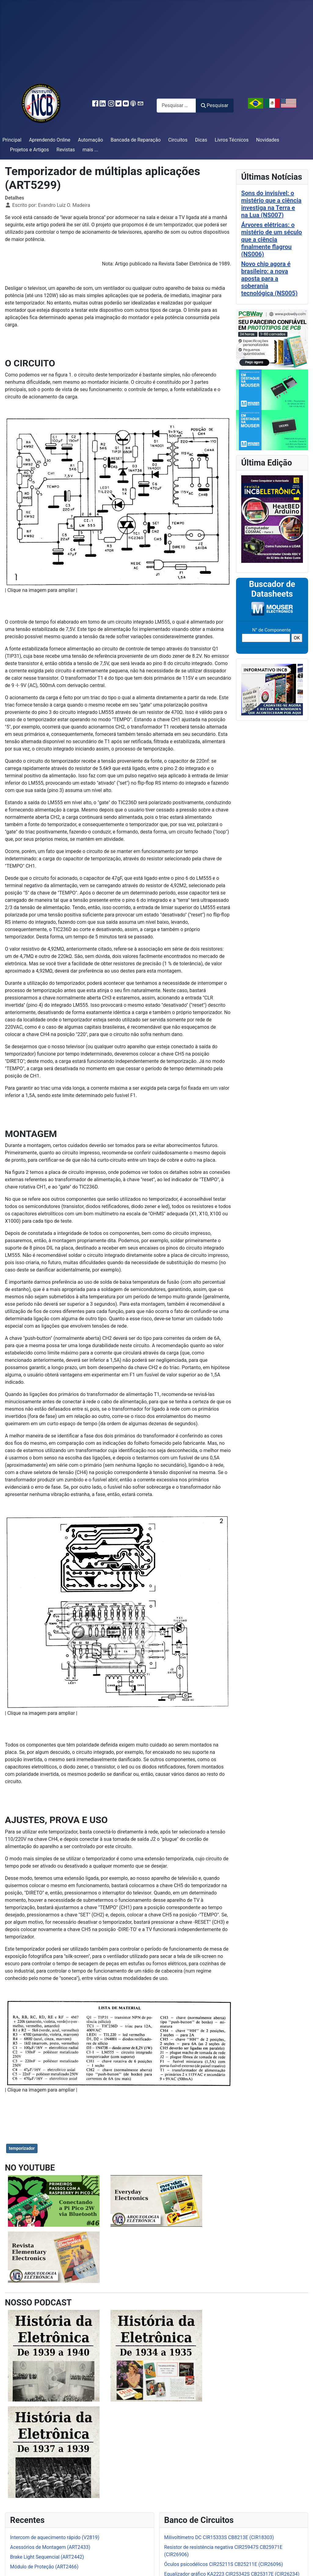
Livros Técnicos (232, 140)
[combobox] (176, 105)
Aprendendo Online (49, 140)
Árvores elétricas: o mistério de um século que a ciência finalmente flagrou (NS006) (271, 239)
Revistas (65, 150)
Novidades (267, 140)
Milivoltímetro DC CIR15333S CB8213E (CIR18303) (219, 2537)
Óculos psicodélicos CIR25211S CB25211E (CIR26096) (223, 2564)
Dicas (201, 140)
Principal (11, 140)
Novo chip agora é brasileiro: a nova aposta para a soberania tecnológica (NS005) (269, 278)
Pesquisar (214, 105)
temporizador (22, 2148)
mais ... (90, 150)
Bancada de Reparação (136, 140)
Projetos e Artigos (29, 150)
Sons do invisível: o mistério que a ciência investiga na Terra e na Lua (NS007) (271, 204)
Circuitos (177, 140)
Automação (90, 140)
